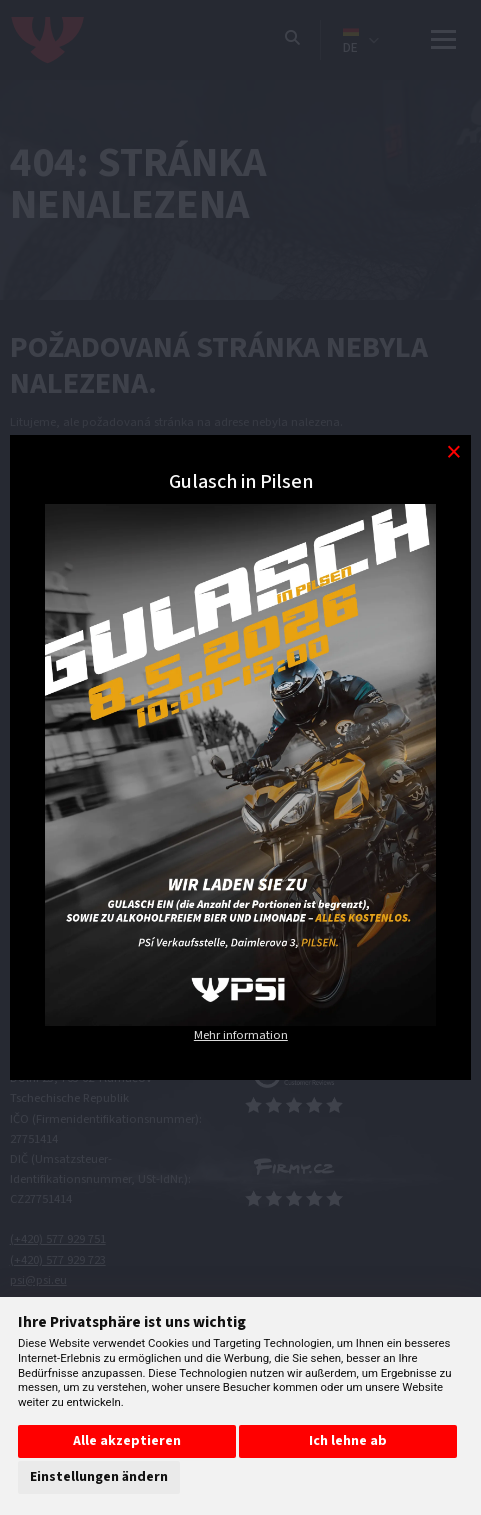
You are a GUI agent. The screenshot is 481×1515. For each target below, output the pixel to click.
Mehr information (241, 1035)
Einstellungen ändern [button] (99, 1477)
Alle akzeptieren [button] (127, 1441)
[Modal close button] (453, 452)
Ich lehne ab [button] (348, 1441)
